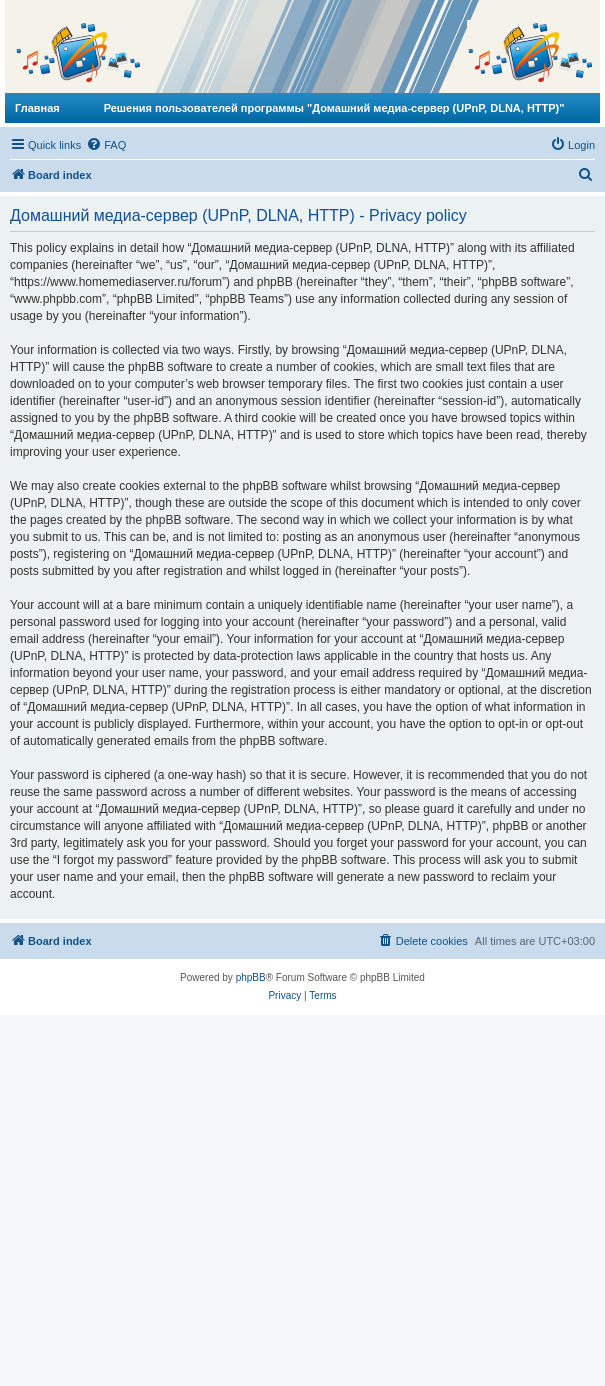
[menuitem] (106, 145)
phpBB (251, 977)
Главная (37, 108)
